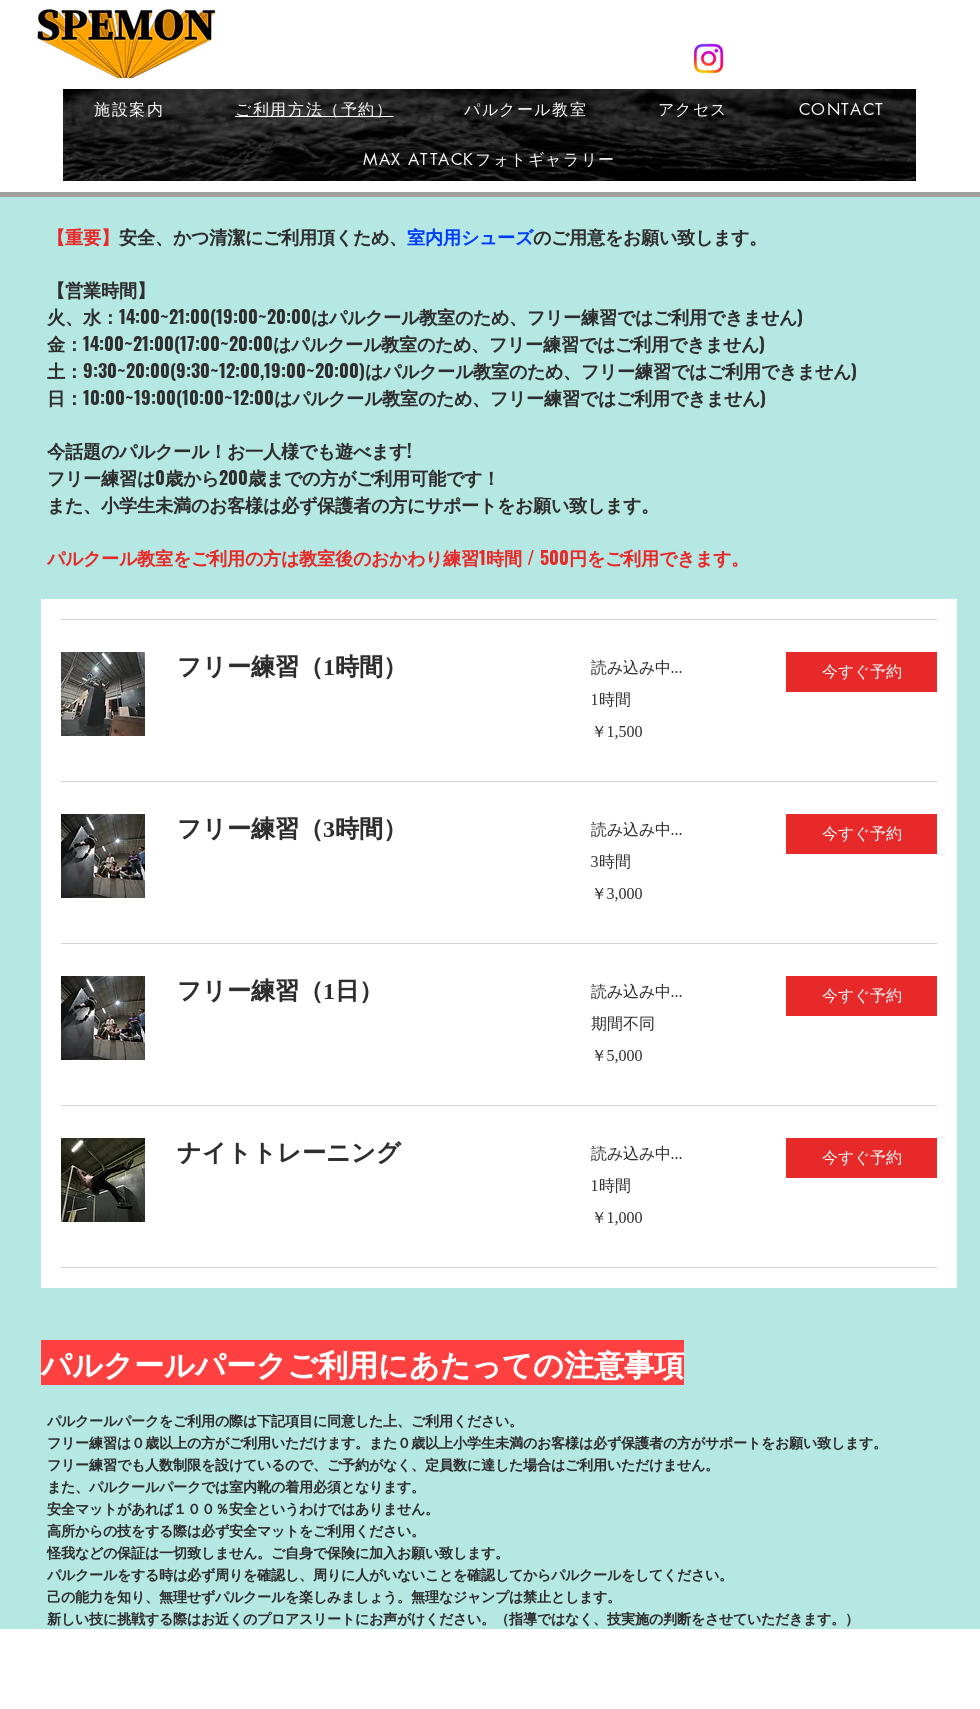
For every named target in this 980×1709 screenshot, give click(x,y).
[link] (360, 668)
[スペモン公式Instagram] (708, 58)
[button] (861, 672)
